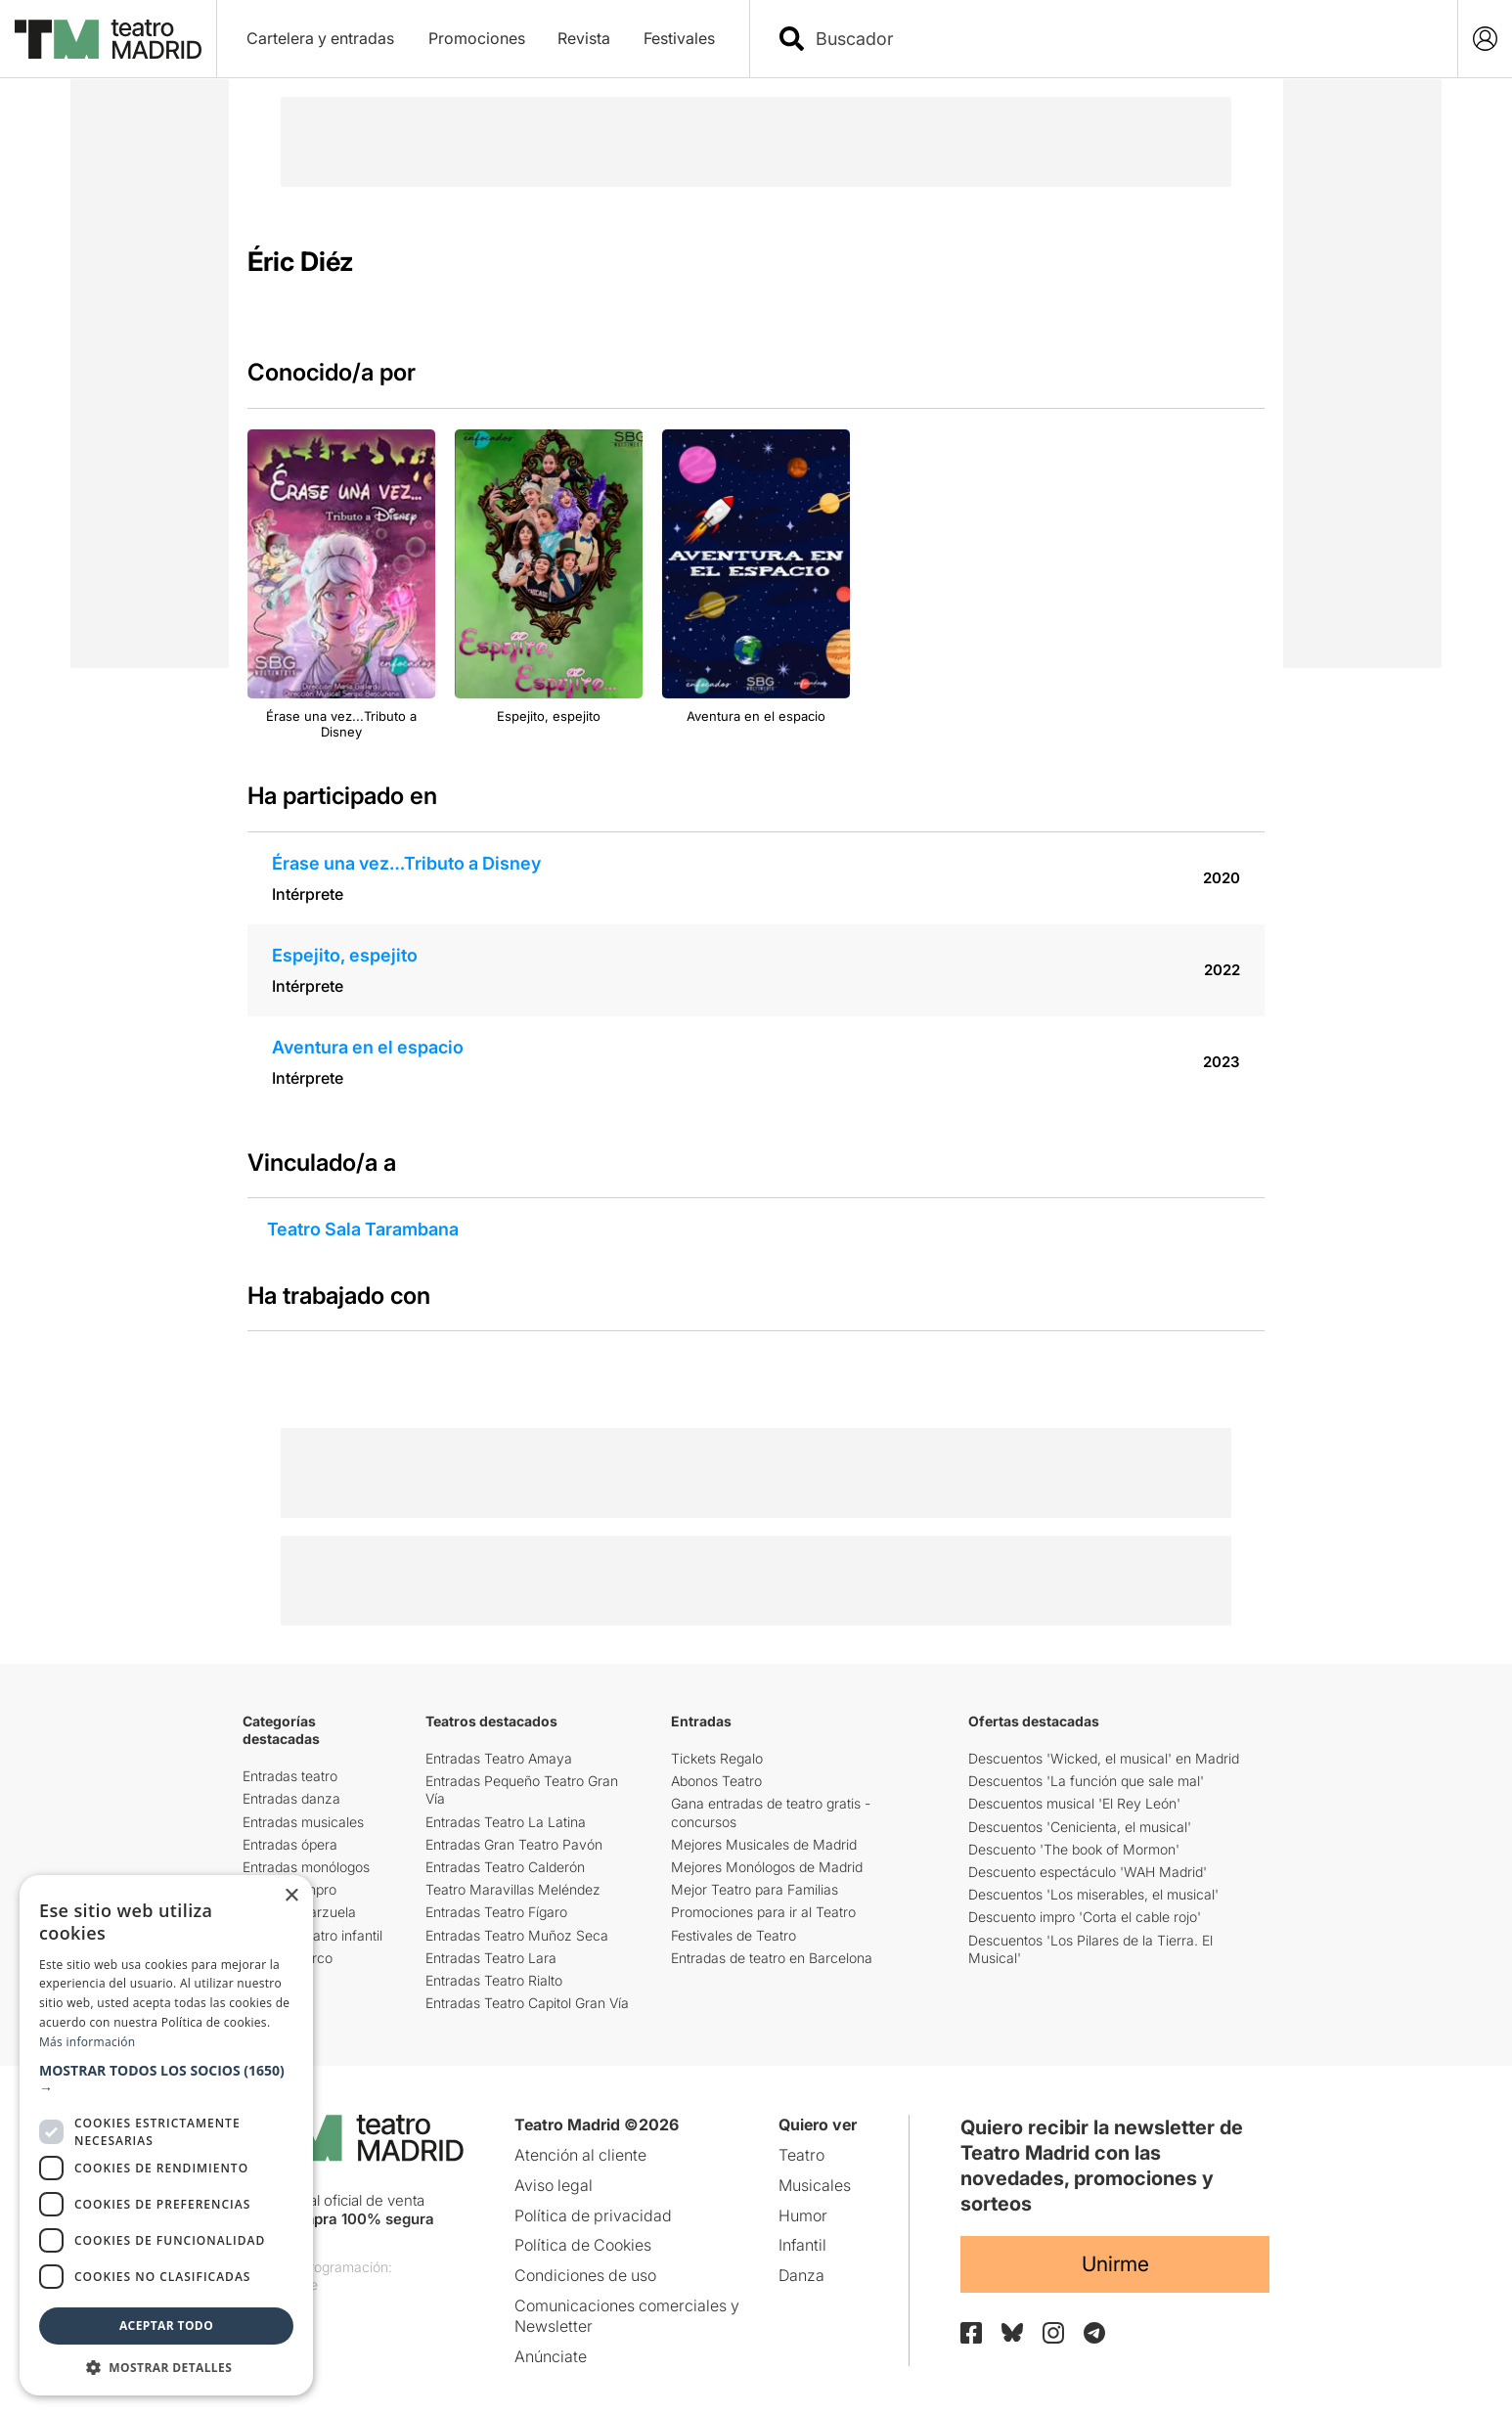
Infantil (802, 2245)
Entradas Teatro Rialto (493, 1980)
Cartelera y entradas (320, 38)
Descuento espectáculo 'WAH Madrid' (1087, 1871)
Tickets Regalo (717, 1758)
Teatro (801, 2155)
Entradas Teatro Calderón (505, 1866)
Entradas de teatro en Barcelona (771, 1957)
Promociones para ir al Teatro (763, 1911)
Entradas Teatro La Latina (505, 1821)
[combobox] (1121, 38)
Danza (801, 2275)
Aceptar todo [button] (166, 2325)
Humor (802, 2215)
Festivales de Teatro (733, 1935)
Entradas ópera (290, 1844)
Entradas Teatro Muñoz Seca (516, 1935)
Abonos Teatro (716, 1780)
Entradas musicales (303, 1821)
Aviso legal (553, 2185)
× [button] (291, 1896)
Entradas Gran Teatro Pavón (513, 1844)
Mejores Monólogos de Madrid (767, 1866)
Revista (583, 38)
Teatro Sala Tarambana (363, 1229)
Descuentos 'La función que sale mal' (1086, 1780)
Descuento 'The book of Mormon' (1073, 1849)
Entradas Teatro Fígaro (496, 1911)
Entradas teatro (290, 1775)
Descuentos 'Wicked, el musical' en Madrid (1103, 1758)
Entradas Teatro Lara (490, 1957)
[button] (166, 2079)
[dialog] (166, 2135)
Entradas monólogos (306, 1866)
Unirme (1115, 2264)
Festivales (679, 38)
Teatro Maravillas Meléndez (512, 1889)
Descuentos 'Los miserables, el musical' (1093, 1894)
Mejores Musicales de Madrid (764, 1844)
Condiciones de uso (585, 2275)
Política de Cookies (582, 2245)
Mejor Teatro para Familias (754, 1889)
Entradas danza (291, 1798)
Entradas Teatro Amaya (498, 1758)
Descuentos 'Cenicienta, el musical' (1079, 1826)
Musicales (814, 2185)
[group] (341, 585)
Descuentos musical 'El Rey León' (1074, 1803)
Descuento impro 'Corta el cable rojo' (1084, 1916)
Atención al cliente (580, 2155)
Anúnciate (550, 2356)
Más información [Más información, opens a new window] (87, 2042)
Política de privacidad (593, 2215)
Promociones (476, 38)
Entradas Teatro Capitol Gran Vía (527, 2002)
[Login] (1485, 38)
